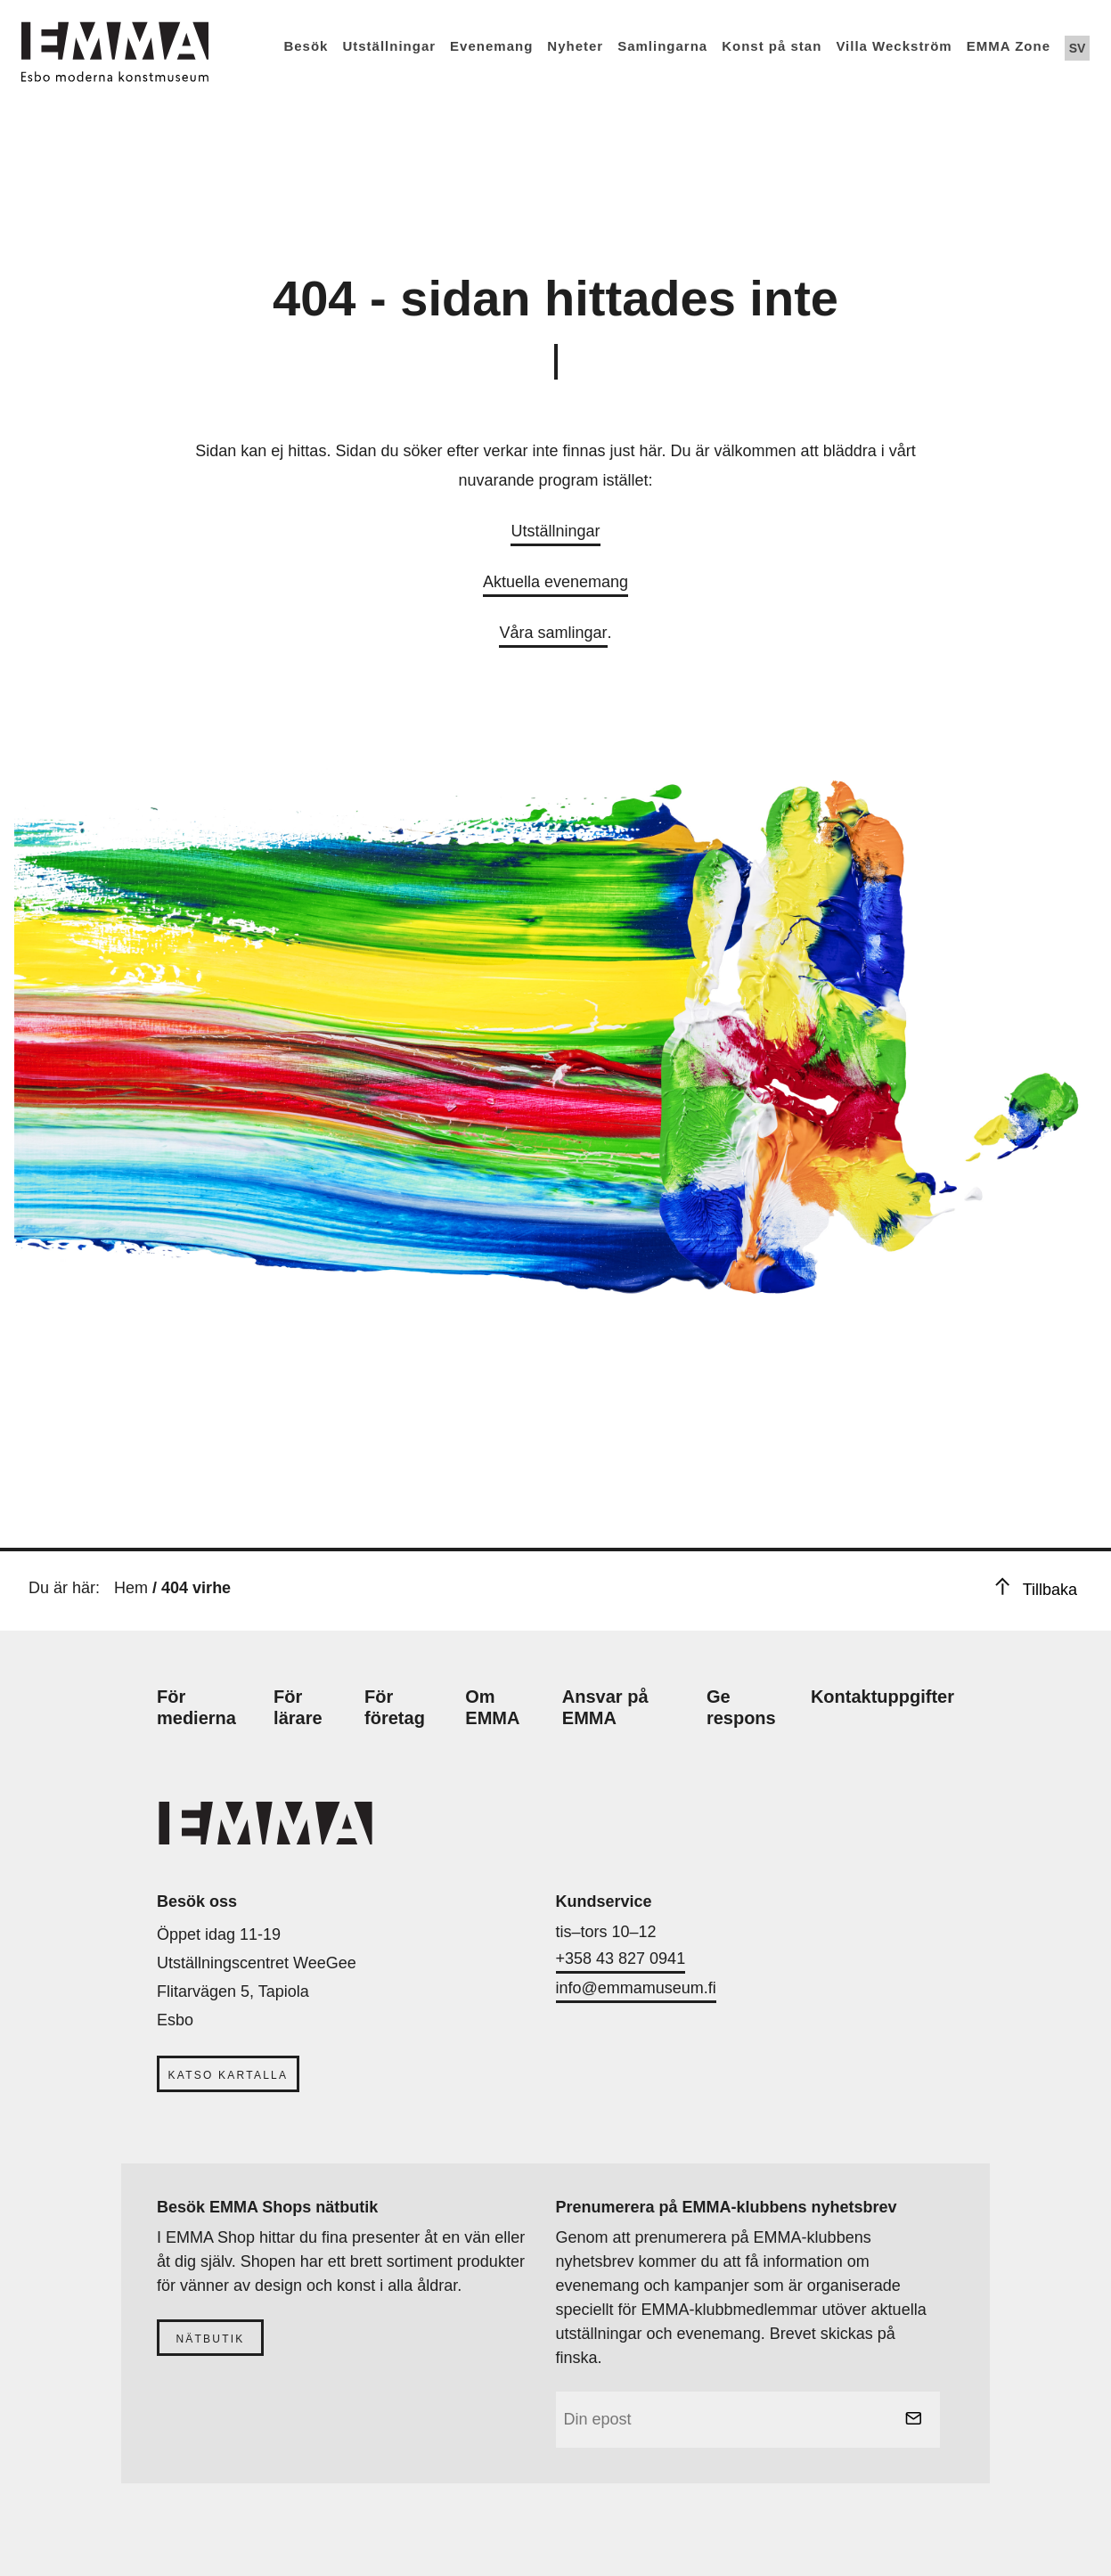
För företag (394, 1707)
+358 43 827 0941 (621, 1958)
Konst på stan (771, 45)
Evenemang (491, 45)
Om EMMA (492, 1707)
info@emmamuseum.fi (636, 1988)
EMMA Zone (1008, 45)
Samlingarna (662, 45)
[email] (748, 2420)
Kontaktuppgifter (882, 1696)
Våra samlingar (553, 633)
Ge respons (741, 1707)
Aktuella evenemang (555, 582)
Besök (305, 45)
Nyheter (575, 45)
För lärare (298, 1707)
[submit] (913, 2420)
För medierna (196, 1707)
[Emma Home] (114, 41)
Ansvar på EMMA (605, 1707)
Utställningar (389, 45)
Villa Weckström (894, 45)
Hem (131, 1588)
